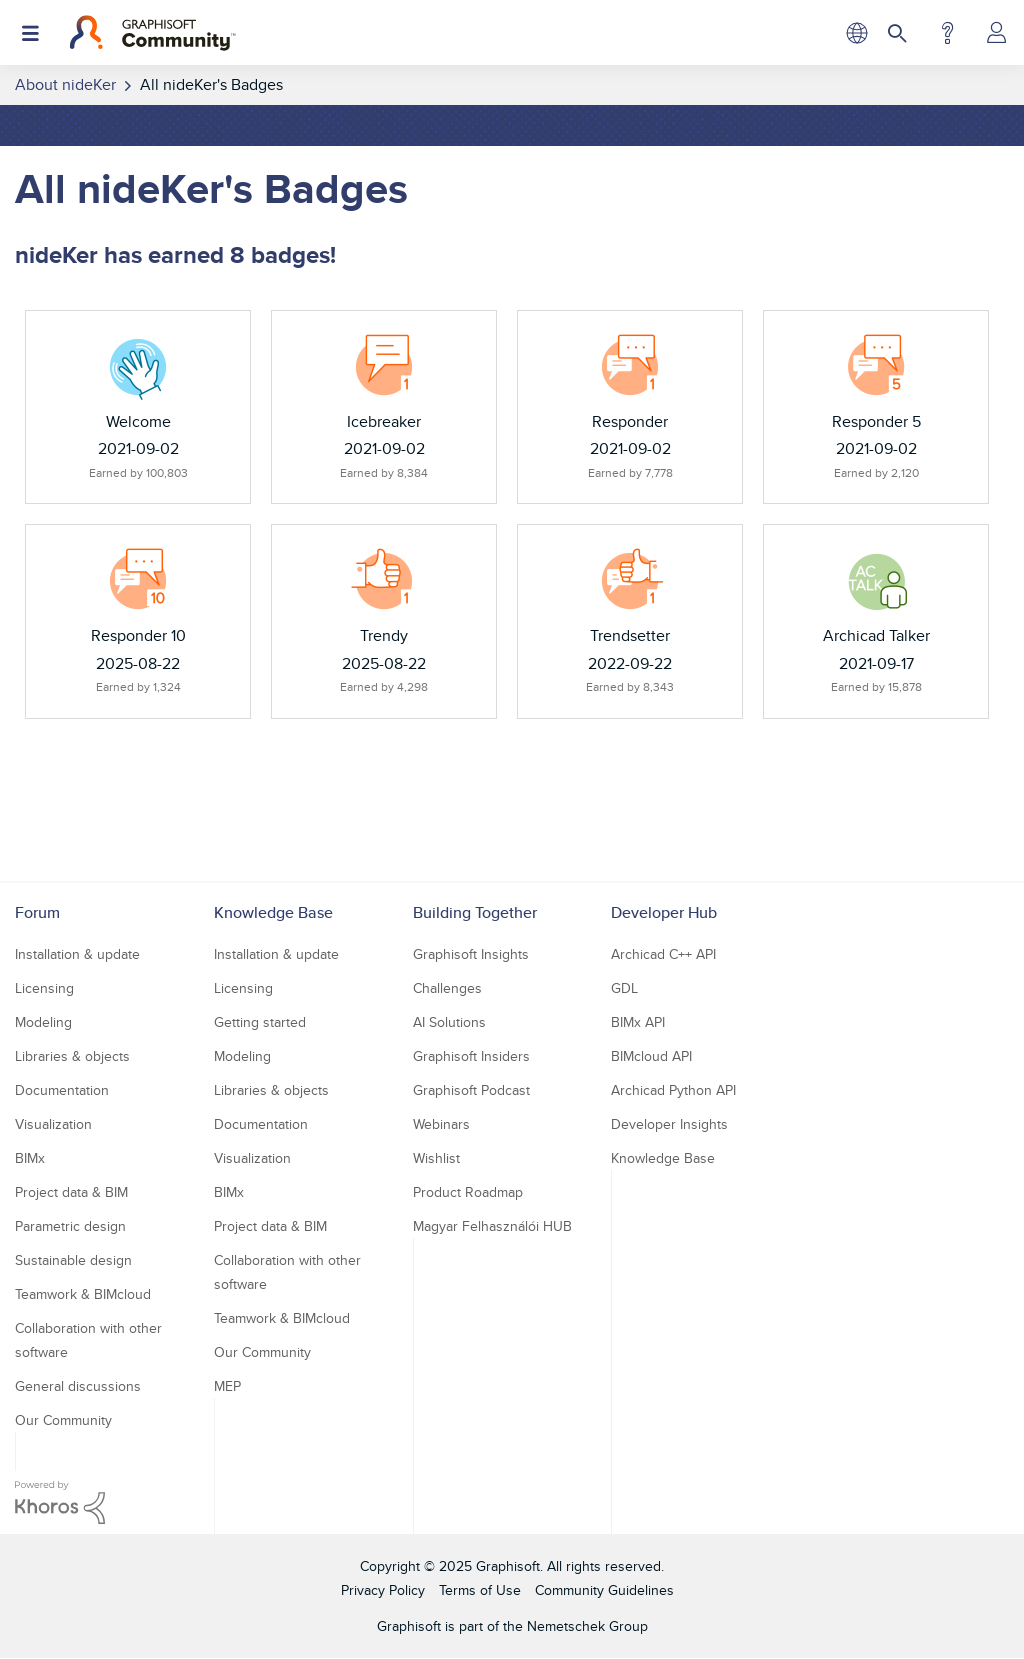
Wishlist (436, 1158)
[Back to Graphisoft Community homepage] (152, 33)
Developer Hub (664, 912)
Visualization (53, 1124)
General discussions (78, 1386)
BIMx (30, 1158)
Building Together (475, 912)
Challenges (447, 988)
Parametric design (70, 1226)
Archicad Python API (673, 1090)
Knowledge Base (273, 912)
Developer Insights (669, 1124)
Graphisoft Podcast (471, 1090)
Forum (37, 912)
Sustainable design (73, 1260)
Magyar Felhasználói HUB (492, 1226)
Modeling (43, 1022)
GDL (624, 988)
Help (947, 33)
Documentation (62, 1090)
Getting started (260, 1022)
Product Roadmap (468, 1192)
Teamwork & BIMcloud (83, 1294)
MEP (227, 1386)
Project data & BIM (71, 1192)
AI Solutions (449, 1022)
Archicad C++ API (663, 954)
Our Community (63, 1420)
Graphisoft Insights (471, 954)
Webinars (441, 1124)
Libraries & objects (72, 1056)
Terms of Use (480, 1590)
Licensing (44, 988)
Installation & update (77, 954)
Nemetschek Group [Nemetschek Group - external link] (587, 1626)
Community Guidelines (604, 1590)
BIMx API (638, 1022)
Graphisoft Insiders (471, 1056)
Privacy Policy (383, 1590)
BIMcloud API (651, 1056)
